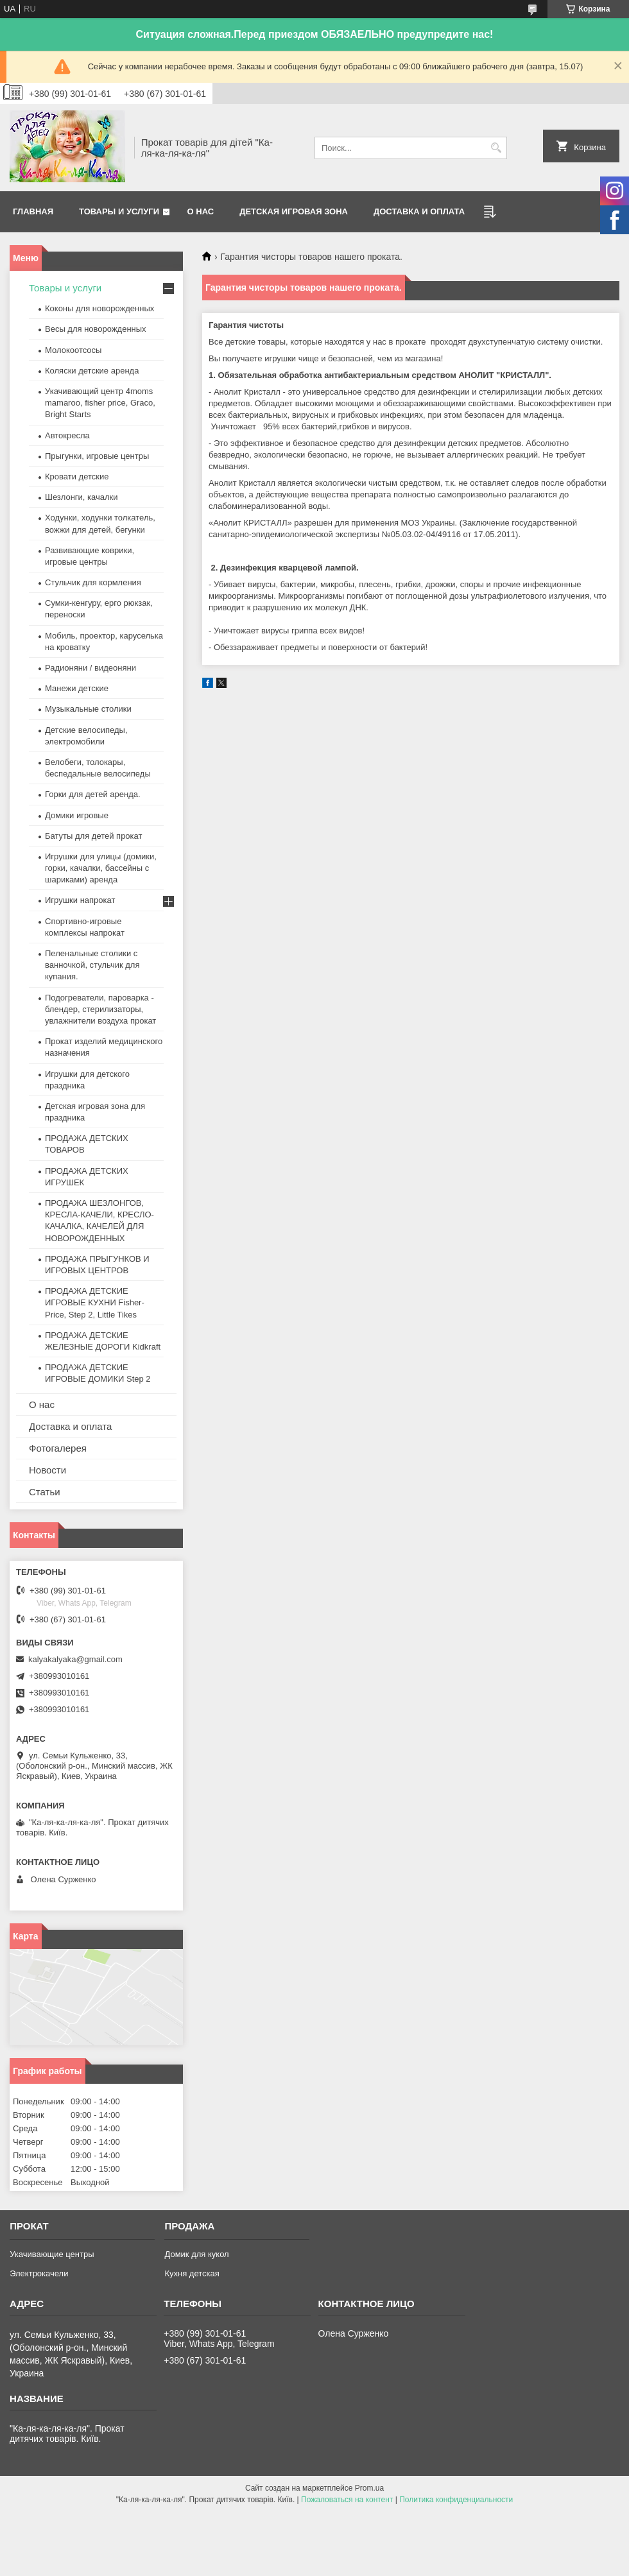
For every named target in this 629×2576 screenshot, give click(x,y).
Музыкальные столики (88, 709)
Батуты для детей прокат (93, 836)
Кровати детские (76, 476)
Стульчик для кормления (93, 582)
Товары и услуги (119, 211)
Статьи (44, 1491)
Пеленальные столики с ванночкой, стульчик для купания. (92, 965)
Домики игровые (76, 815)
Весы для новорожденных (95, 329)
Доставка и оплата (419, 211)
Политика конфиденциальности (456, 2499)
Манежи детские (76, 688)
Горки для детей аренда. (93, 794)
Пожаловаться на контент (347, 2499)
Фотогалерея (58, 1448)
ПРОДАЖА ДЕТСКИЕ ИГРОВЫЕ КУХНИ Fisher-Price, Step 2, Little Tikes (94, 1302)
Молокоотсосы (73, 350)
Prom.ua (369, 2488)
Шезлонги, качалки (81, 497)
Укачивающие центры (52, 2254)
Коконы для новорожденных (99, 308)
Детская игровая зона (293, 211)
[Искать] (496, 148)
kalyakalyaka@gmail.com (75, 1659)
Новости (47, 1469)
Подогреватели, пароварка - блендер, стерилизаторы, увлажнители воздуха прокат (100, 1009)
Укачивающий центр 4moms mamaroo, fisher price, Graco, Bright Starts (100, 402)
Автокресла (67, 435)
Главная (33, 211)
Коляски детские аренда (92, 370)
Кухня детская (191, 2273)
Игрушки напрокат (80, 900)
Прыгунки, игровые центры (97, 456)
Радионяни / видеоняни (90, 668)
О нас (200, 211)
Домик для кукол (196, 2254)
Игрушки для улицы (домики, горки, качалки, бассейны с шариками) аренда (101, 868)
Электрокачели (39, 2273)
